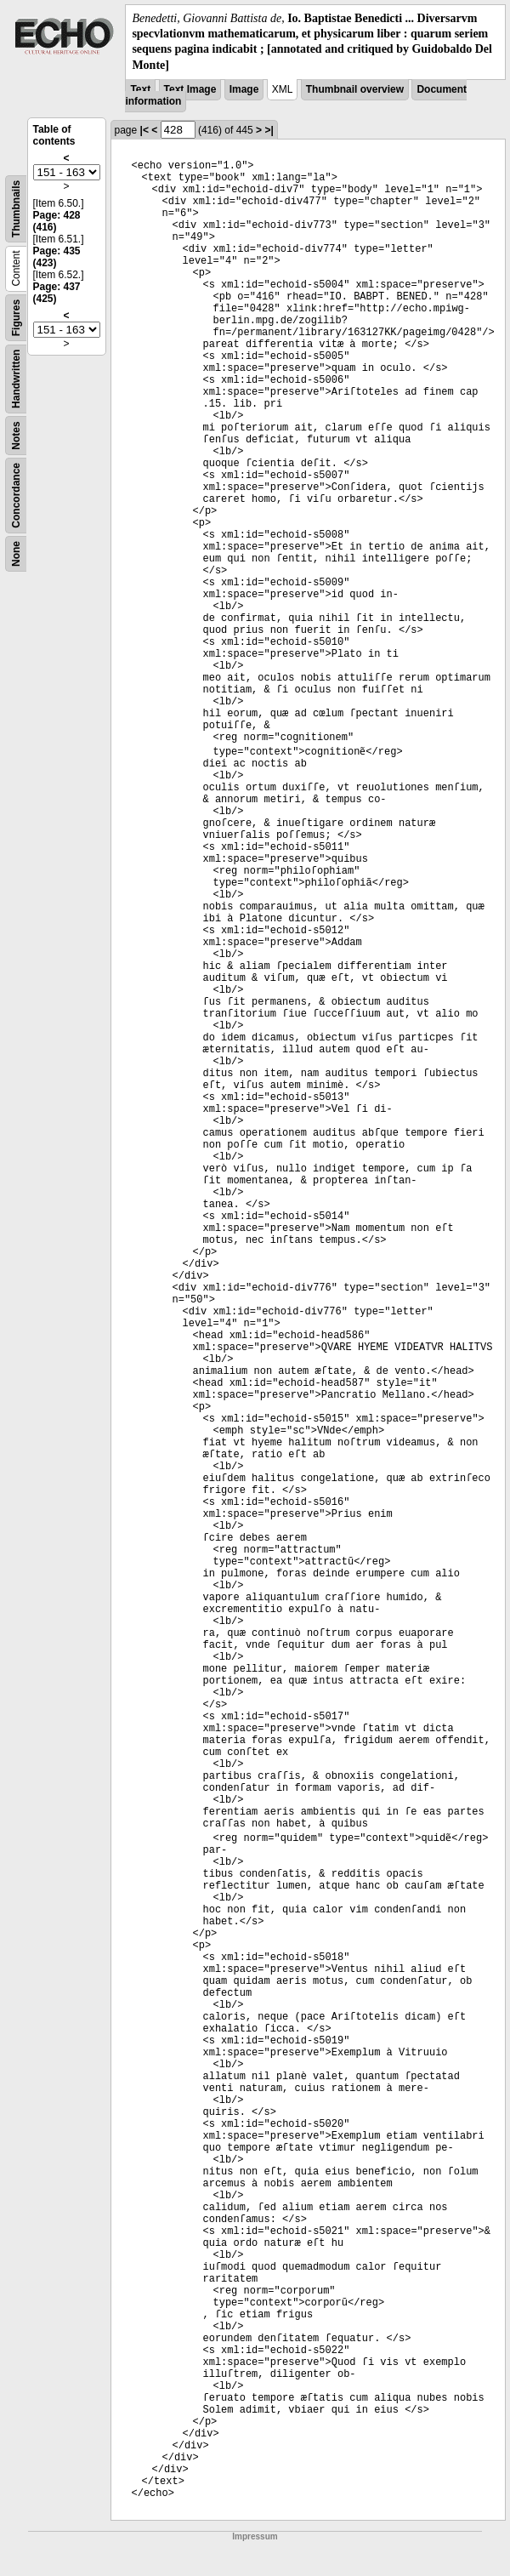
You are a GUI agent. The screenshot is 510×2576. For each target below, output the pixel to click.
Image (244, 89)
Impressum (254, 2536)
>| (268, 130)
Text (140, 89)
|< (144, 130)
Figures (16, 317)
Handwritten (16, 378)
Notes (16, 435)
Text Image (190, 89)
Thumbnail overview (355, 89)
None (16, 554)
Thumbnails (16, 208)
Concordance (16, 495)
